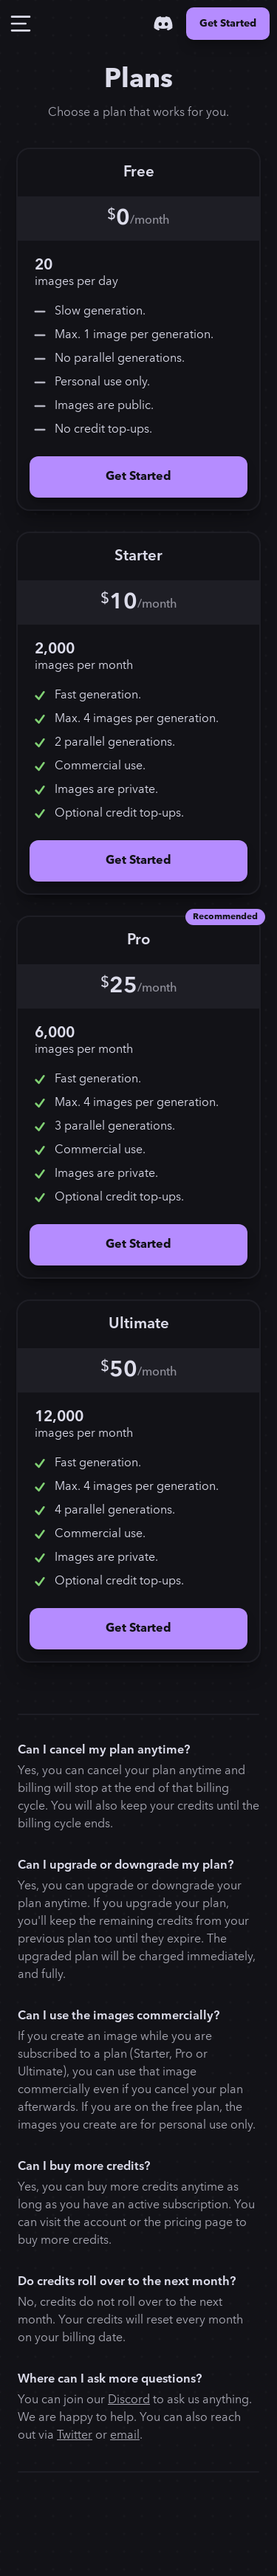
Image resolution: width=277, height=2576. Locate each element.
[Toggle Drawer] (20, 23)
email (125, 2435)
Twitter (74, 2435)
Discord (129, 2400)
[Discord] (163, 24)
